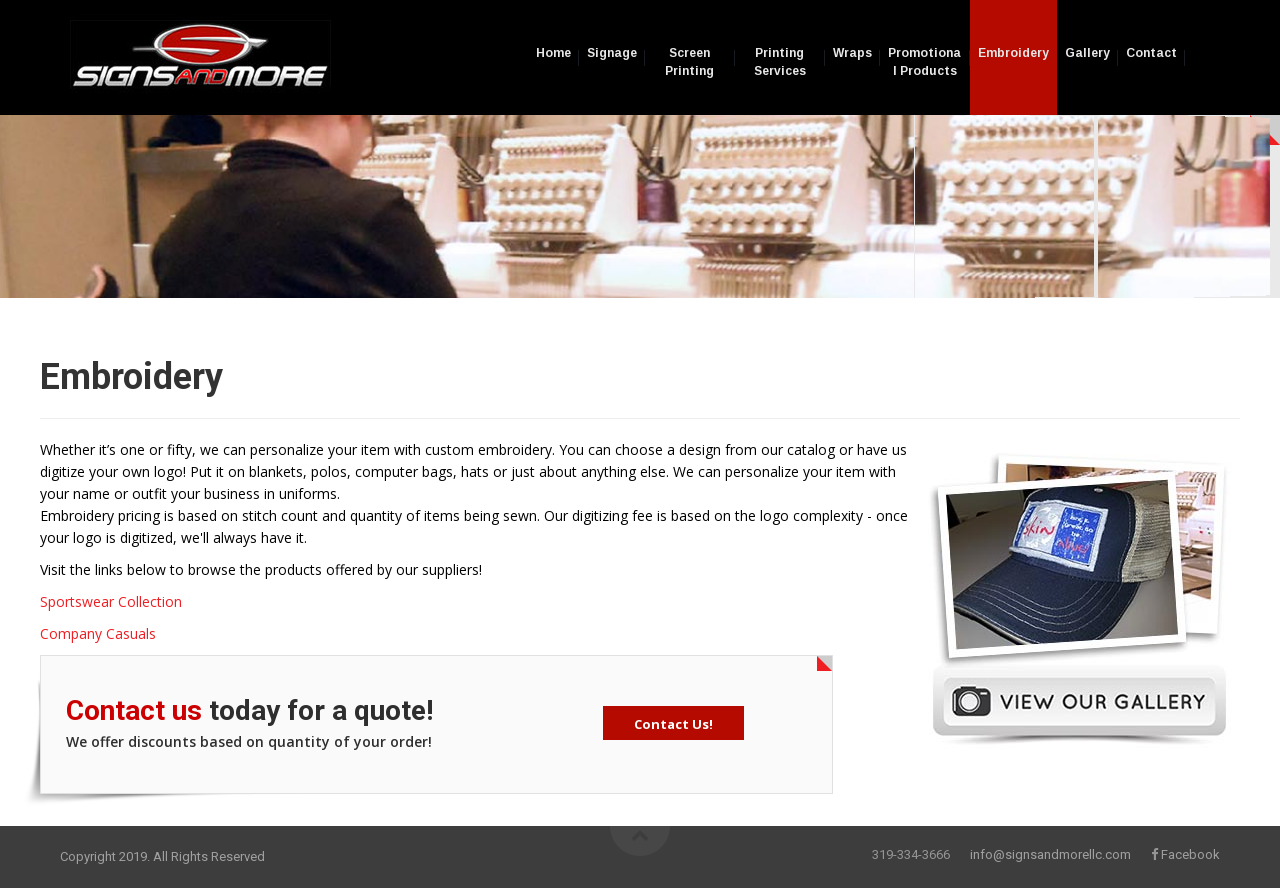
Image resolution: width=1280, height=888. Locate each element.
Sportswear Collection (111, 601)
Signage (612, 53)
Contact (1151, 53)
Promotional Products (924, 62)
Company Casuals (98, 633)
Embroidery (1013, 53)
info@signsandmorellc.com (1050, 854)
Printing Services (780, 62)
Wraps (852, 53)
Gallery (1087, 53)
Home (553, 53)
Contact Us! (673, 724)
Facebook (1190, 854)
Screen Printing (689, 62)
